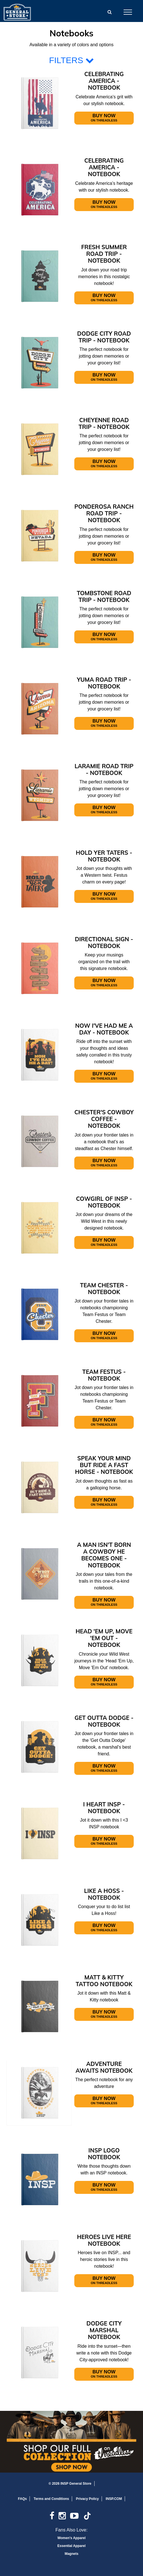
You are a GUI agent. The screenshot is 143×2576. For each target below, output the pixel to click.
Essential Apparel (71, 2546)
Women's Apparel (71, 2538)
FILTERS (71, 60)
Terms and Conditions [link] (51, 2499)
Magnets (72, 2554)
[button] (110, 12)
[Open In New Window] (71, 2442)
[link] (54, 2518)
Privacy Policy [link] (87, 2499)
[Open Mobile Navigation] (127, 12)
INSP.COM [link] (114, 2499)
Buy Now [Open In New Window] (104, 118)
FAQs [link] (22, 2499)
